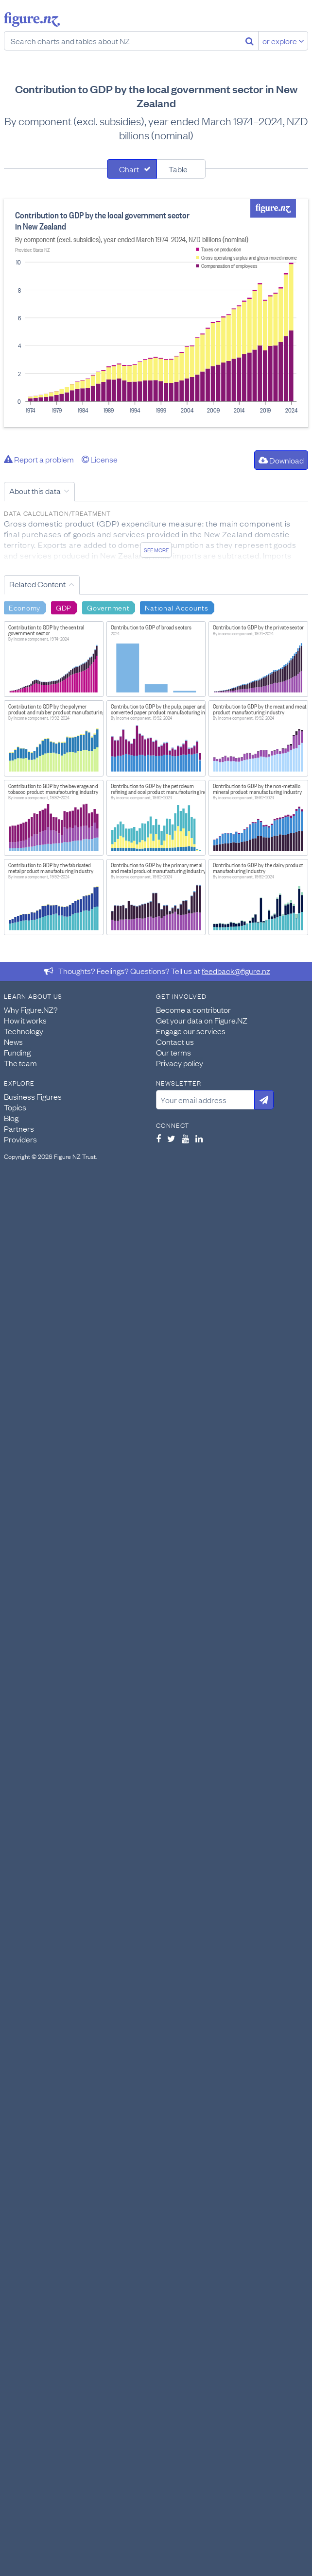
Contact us (175, 1041)
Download (281, 460)
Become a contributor (193, 1009)
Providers (20, 1139)
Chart (129, 169)
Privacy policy (179, 1062)
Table (178, 169)
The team (20, 1062)
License (100, 459)
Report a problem (39, 459)
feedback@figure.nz (236, 970)
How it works (25, 1020)
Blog (11, 1117)
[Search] (249, 40)
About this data (35, 490)
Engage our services (190, 1030)
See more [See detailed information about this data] (156, 549)
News (13, 1041)
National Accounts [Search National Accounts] (176, 607)
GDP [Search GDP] (63, 607)
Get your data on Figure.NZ (201, 1020)
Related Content (37, 583)
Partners (19, 1128)
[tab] (132, 169)
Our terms (173, 1052)
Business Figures (33, 1096)
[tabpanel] (156, 313)
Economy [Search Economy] (24, 607)
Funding (17, 1052)
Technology (23, 1030)
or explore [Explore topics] (283, 40)
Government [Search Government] (108, 607)
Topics (15, 1107)
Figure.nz (32, 19)
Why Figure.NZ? (31, 1009)
